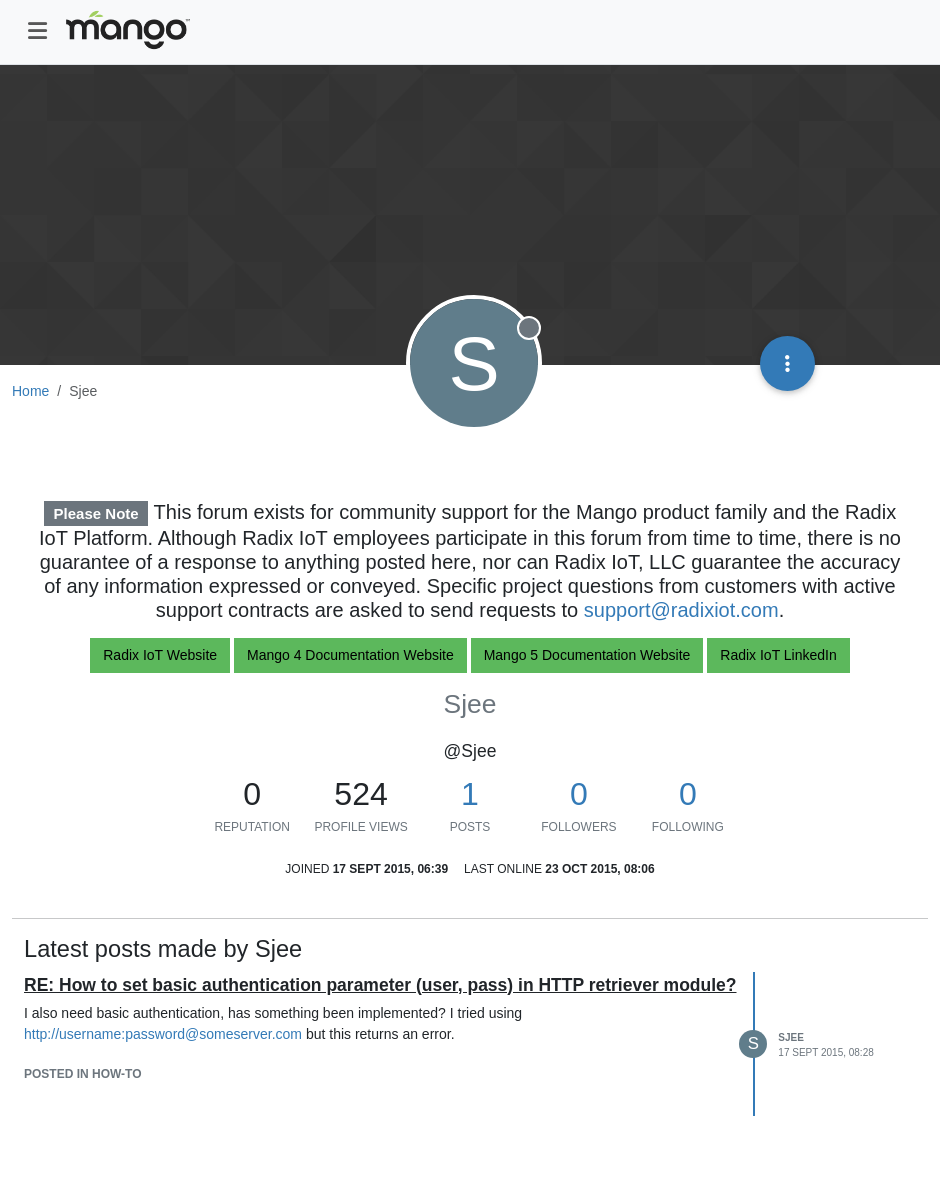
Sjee (791, 1037)
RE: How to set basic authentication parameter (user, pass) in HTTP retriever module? (380, 985)
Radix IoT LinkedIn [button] (778, 655)
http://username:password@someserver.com (163, 1034)
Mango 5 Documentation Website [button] (587, 655)
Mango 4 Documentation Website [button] (350, 655)
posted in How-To (83, 1074)
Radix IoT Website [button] (160, 655)
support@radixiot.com (681, 610)
